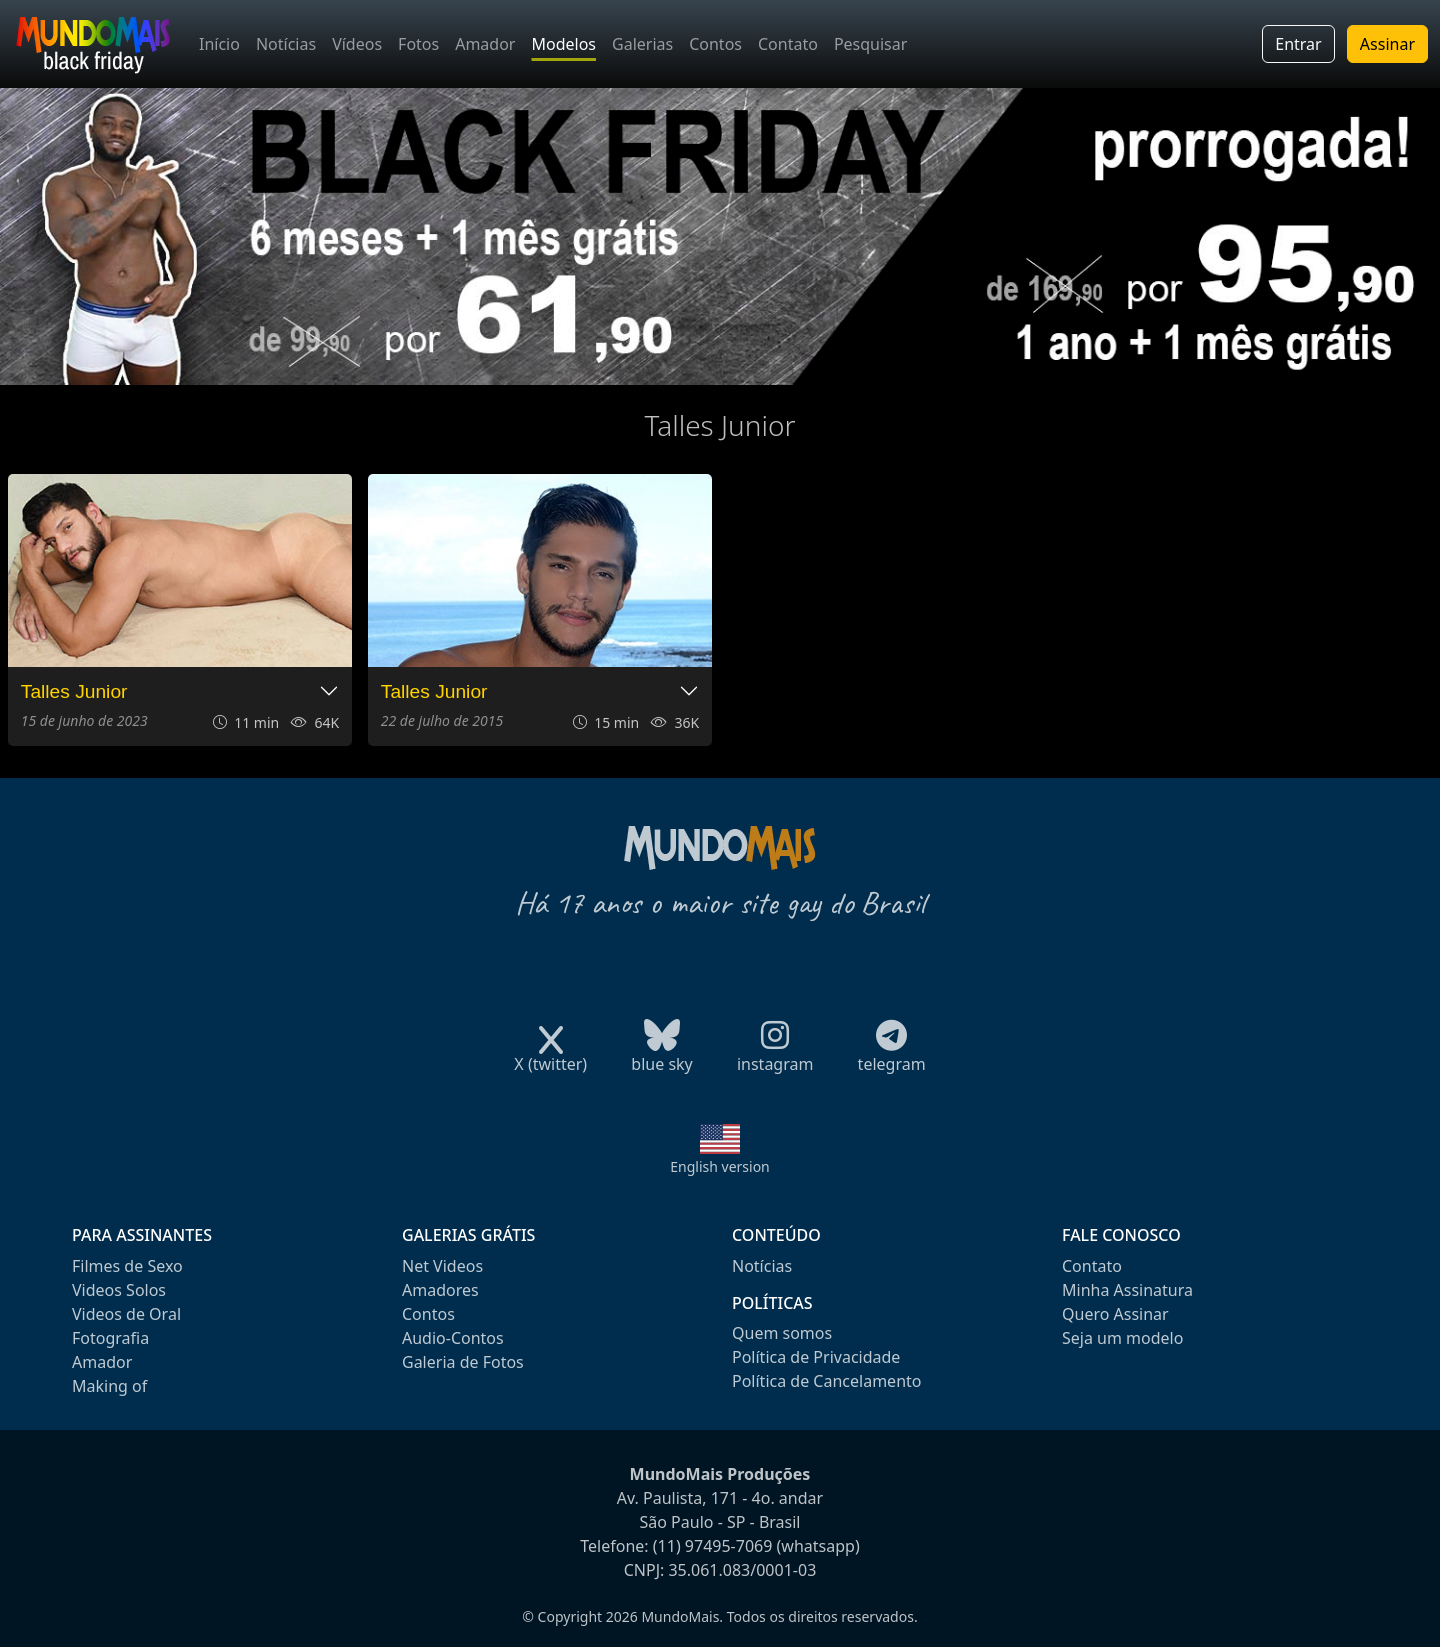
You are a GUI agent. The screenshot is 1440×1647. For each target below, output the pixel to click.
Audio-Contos (453, 1338)
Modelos (563, 44)
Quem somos (782, 1333)
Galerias (642, 44)
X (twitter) (550, 1057)
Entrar (1298, 44)
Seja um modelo (1122, 1338)
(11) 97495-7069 (713, 1546)
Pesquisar (870, 44)
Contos (715, 44)
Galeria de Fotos (463, 1362)
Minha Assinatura (1127, 1290)
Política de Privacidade (816, 1357)
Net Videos (442, 1266)
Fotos (418, 44)
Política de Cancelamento (826, 1381)
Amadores (440, 1290)
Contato (788, 44)
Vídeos (357, 44)
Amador (485, 44)
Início (219, 44)
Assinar (1387, 44)
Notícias (286, 44)
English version (720, 1166)
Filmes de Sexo (127, 1266)
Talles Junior (74, 691)
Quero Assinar (1115, 1314)
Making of (109, 1386)
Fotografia (110, 1338)
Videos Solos (119, 1290)
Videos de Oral (126, 1314)
